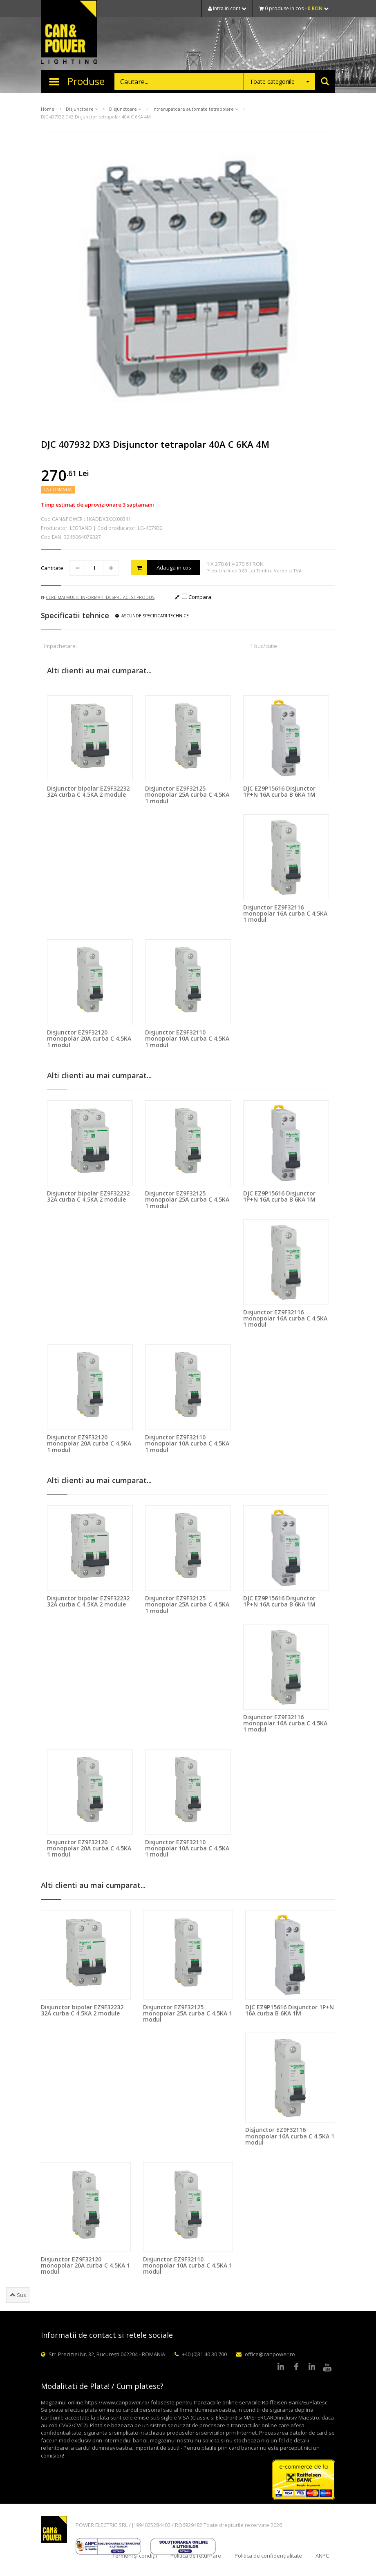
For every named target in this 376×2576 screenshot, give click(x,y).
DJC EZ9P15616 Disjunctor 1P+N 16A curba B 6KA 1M (279, 791)
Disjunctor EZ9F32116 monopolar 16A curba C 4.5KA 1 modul (285, 913)
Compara (196, 597)
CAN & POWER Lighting (69, 32)
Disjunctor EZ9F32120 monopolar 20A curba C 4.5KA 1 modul (89, 1038)
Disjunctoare (82, 109)
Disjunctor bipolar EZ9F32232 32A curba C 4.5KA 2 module (88, 791)
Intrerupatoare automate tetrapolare (195, 109)
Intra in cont (227, 8)
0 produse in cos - (294, 8)
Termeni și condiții (134, 2555)
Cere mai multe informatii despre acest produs (97, 597)
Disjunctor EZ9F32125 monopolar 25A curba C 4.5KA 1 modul (187, 794)
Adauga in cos (161, 567)
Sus (18, 2295)
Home (47, 109)
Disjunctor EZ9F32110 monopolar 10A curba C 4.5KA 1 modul (187, 1038)
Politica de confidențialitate (268, 2555)
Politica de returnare (195, 2555)
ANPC (322, 2555)
